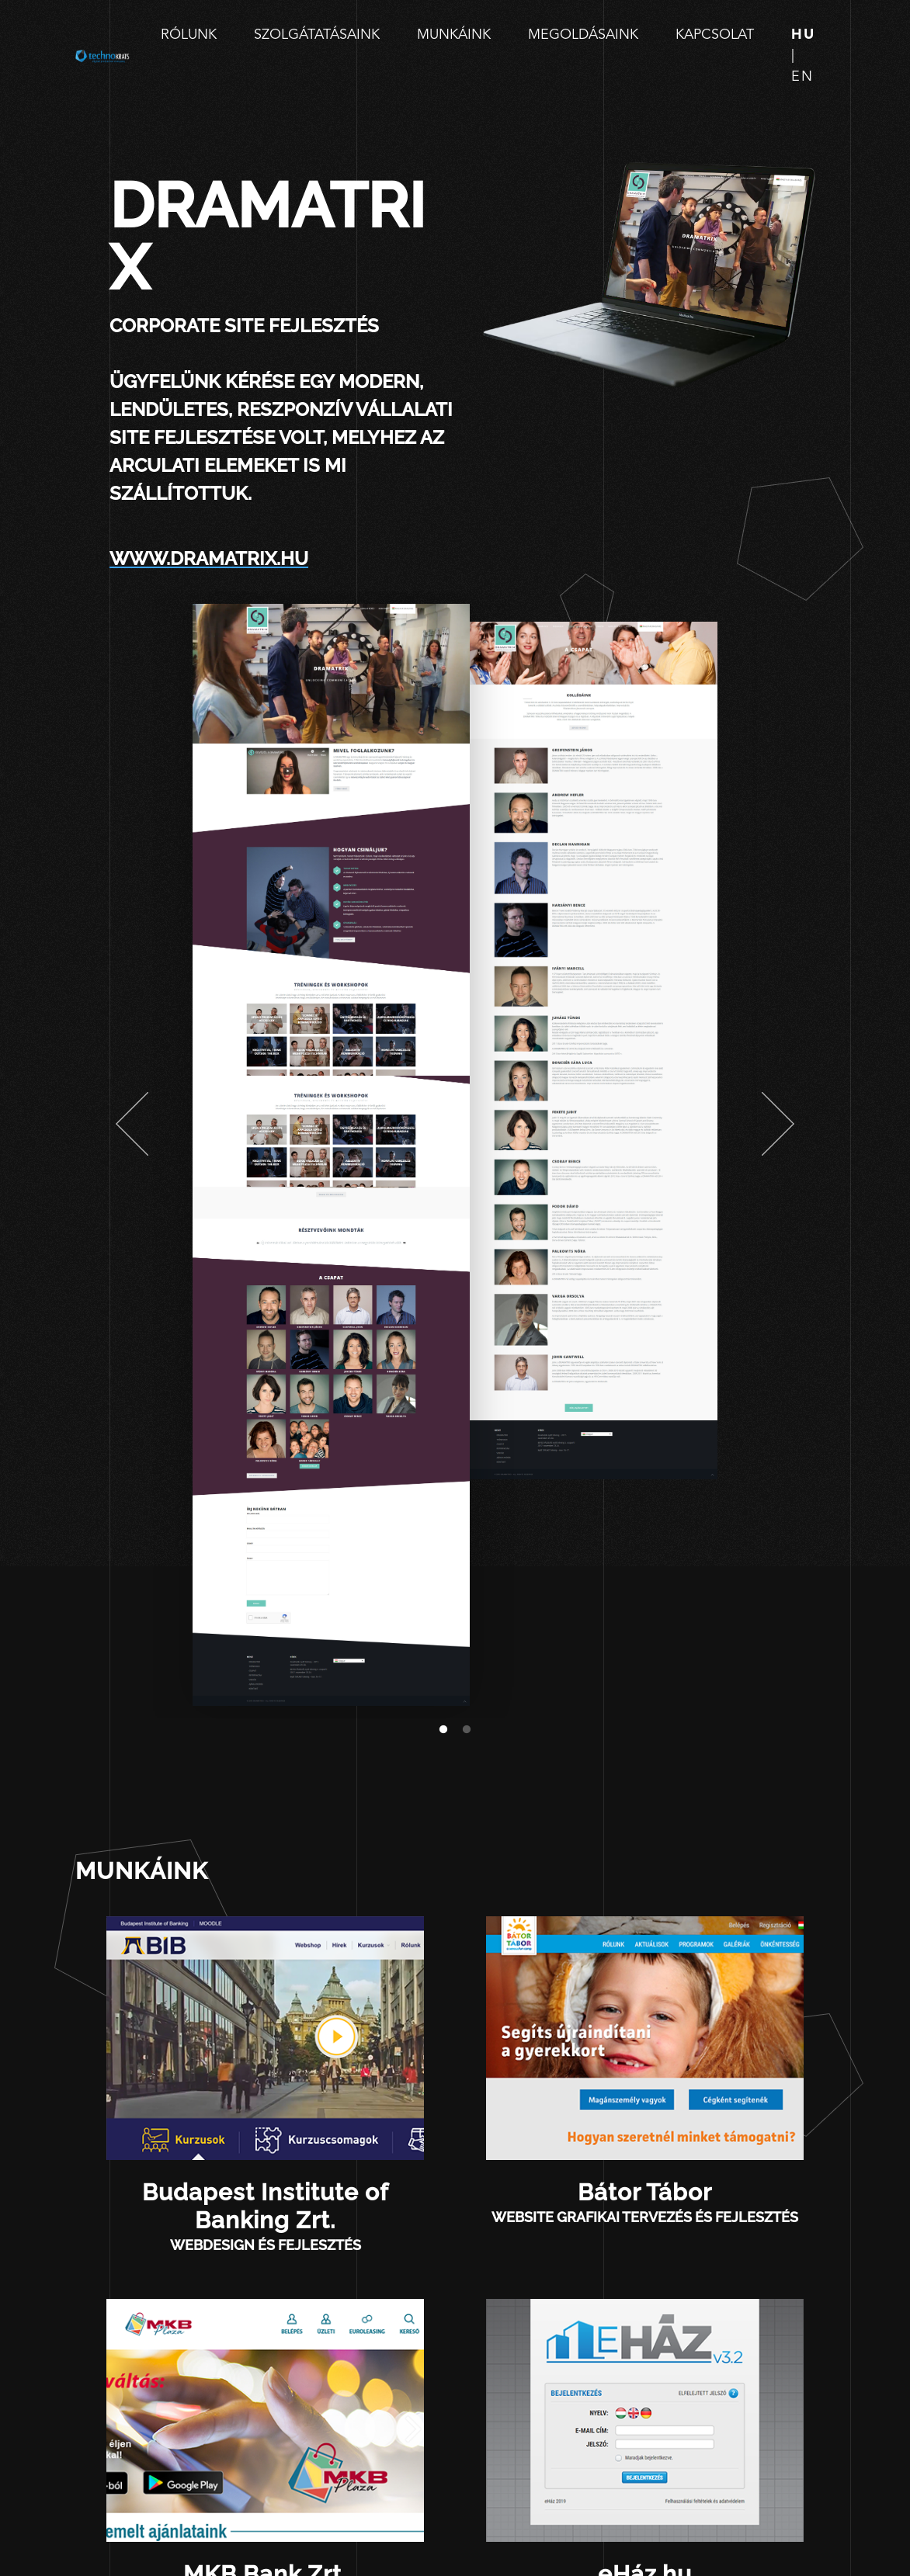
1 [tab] (443, 1730)
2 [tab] (466, 1730)
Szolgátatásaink (317, 35)
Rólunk (189, 35)
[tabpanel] (331, 1154)
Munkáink (454, 35)
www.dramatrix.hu (208, 558)
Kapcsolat (715, 35)
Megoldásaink (583, 35)
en (802, 77)
